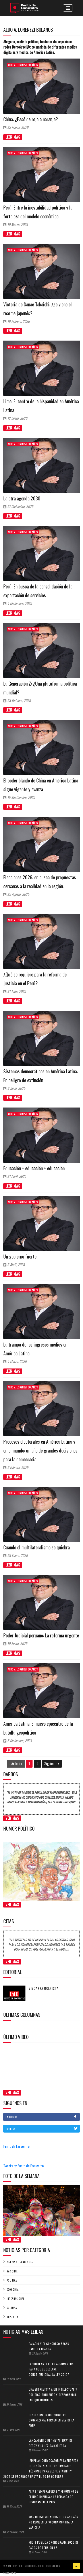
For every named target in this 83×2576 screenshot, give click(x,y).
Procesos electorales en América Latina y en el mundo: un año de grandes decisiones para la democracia (40, 1450)
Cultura (12, 2307)
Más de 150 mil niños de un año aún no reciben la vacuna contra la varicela (53, 2522)
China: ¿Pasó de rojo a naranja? (30, 119)
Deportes (12, 2317)
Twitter (42, 2128)
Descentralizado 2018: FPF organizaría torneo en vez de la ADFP (51, 2420)
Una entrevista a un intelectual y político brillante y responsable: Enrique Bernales (53, 2394)
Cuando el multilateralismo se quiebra (36, 1547)
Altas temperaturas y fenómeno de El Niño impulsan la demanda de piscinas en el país (53, 2496)
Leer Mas (13, 137)
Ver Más (12, 1818)
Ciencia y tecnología (20, 2262)
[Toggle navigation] (68, 8)
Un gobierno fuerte (20, 1256)
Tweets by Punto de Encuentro (23, 2165)
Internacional (15, 2298)
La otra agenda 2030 (21, 498)
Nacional (12, 2271)
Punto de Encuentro (16, 2146)
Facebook (42, 2117)
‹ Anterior (16, 1763)
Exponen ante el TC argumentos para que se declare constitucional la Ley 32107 (51, 2369)
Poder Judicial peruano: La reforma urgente (41, 1635)
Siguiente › (51, 1763)
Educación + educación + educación (34, 1168)
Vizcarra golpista (43, 1988)
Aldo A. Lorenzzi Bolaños (23, 65)
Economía (13, 2289)
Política (12, 2280)
